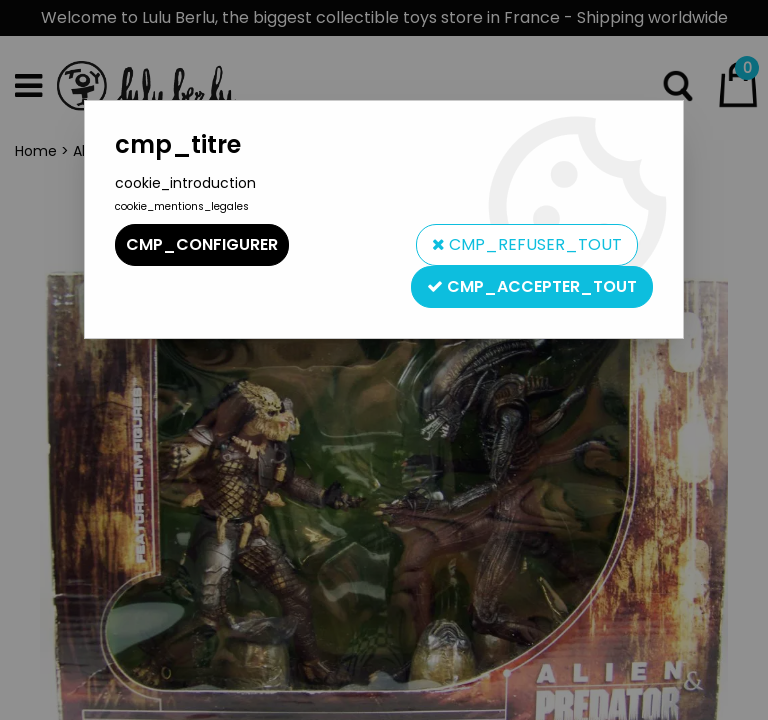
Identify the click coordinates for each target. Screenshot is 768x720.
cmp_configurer (202, 244)
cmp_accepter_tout (532, 286)
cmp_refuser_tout (527, 244)
